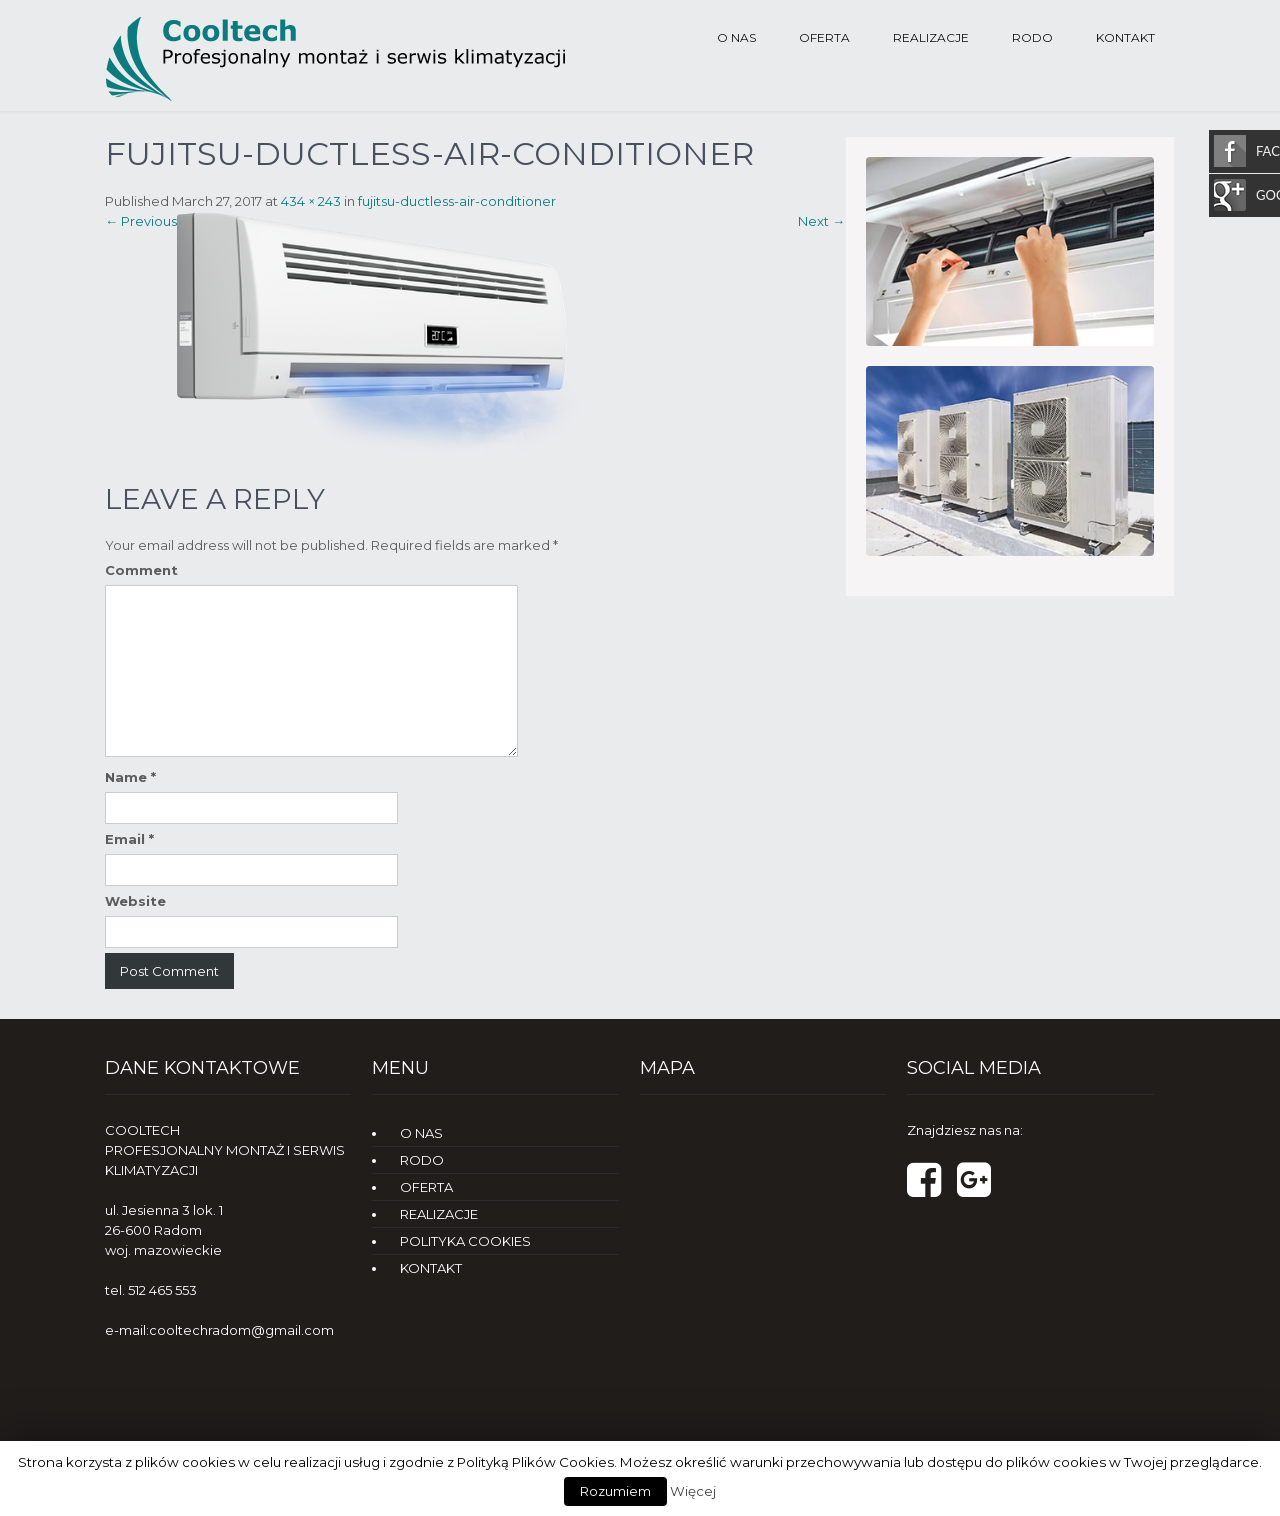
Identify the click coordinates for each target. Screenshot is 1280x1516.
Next (821, 221)
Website (135, 901)
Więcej (693, 1491)
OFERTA (824, 37)
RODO (1032, 37)
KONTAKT (1125, 37)
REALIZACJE (931, 37)
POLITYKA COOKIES (465, 1241)
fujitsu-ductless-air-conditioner (457, 201)
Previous (141, 221)
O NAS (736, 37)
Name (130, 777)
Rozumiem (615, 1491)
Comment (141, 570)
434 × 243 (311, 201)
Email (129, 839)
